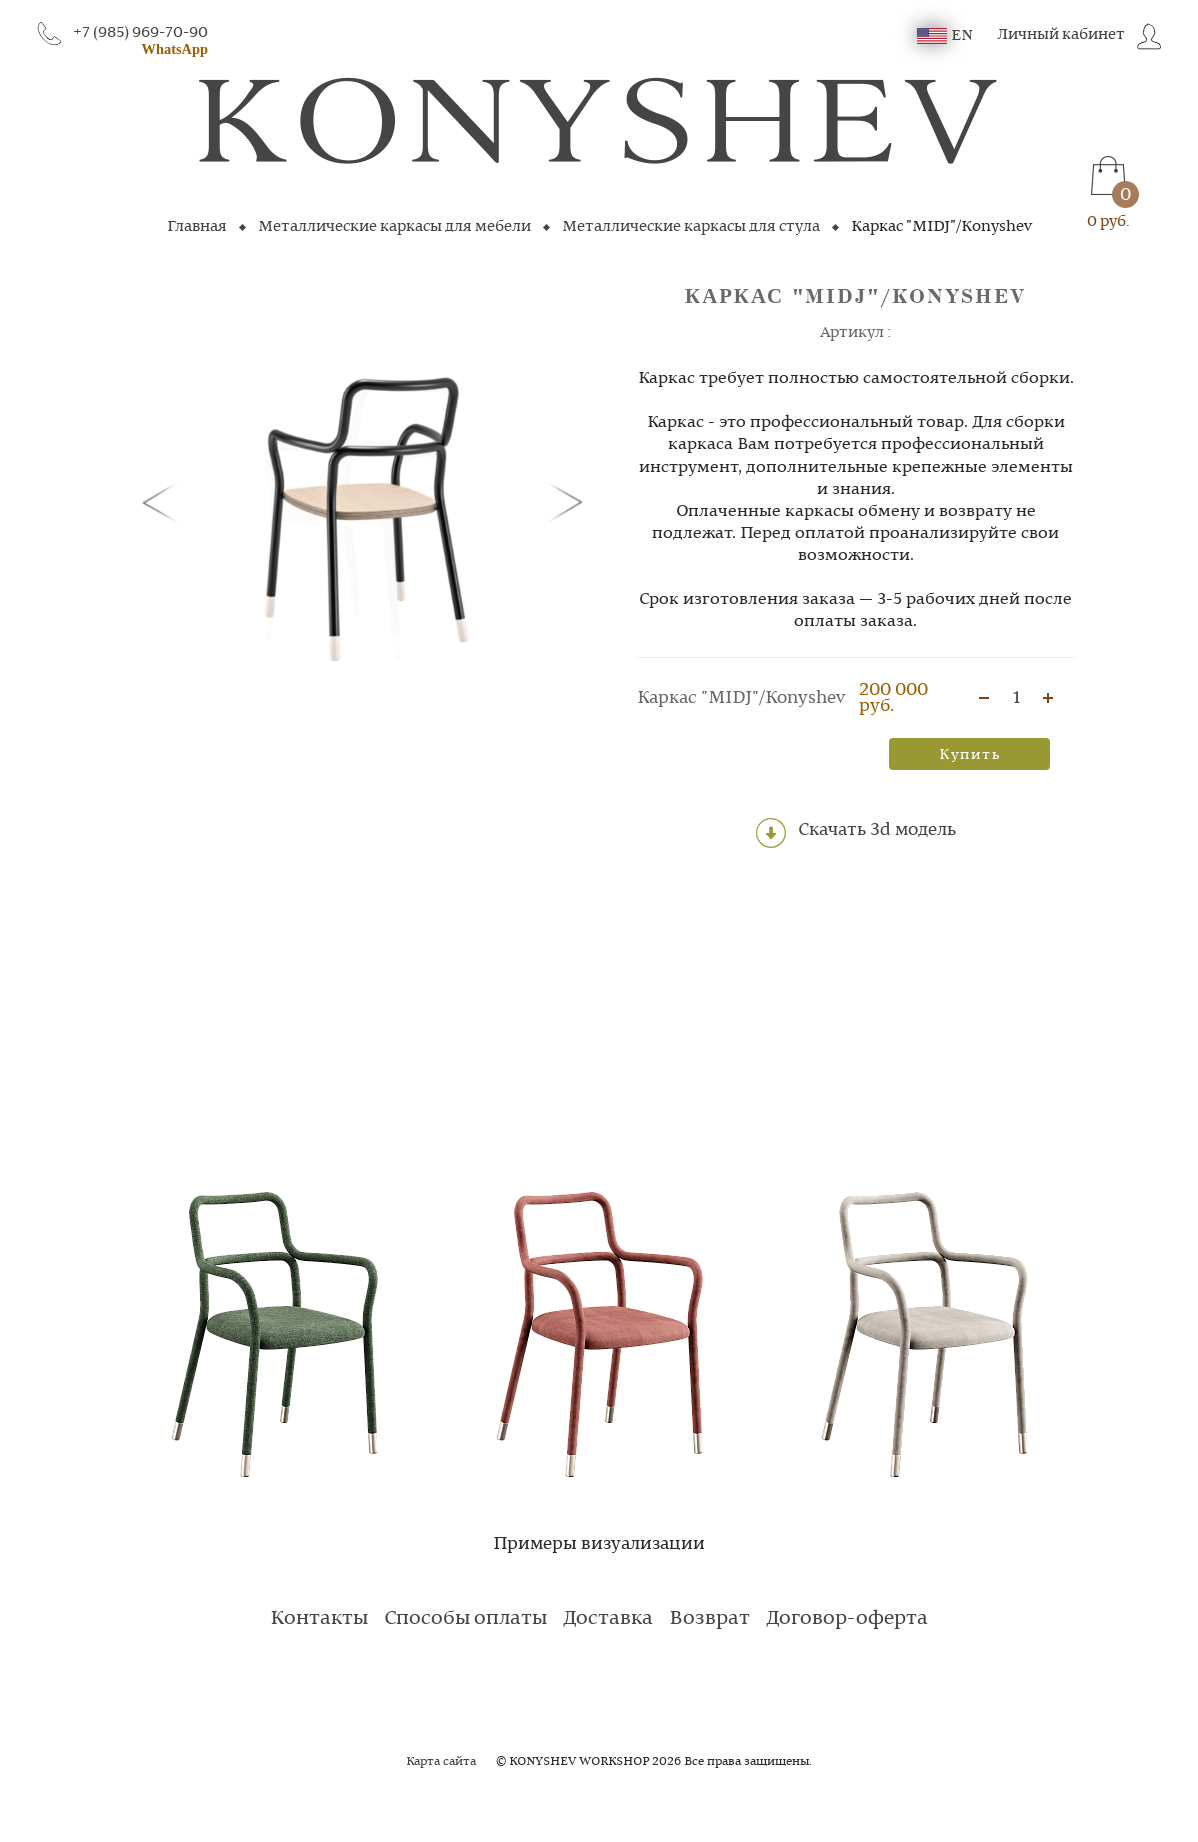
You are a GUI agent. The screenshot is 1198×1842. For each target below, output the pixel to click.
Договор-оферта (847, 1619)
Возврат (709, 1619)
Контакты (319, 1619)
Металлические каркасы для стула (691, 227)
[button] (164, 501)
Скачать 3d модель (856, 833)
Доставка (608, 1619)
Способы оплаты (465, 1619)
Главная (197, 227)
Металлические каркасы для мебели (394, 227)
